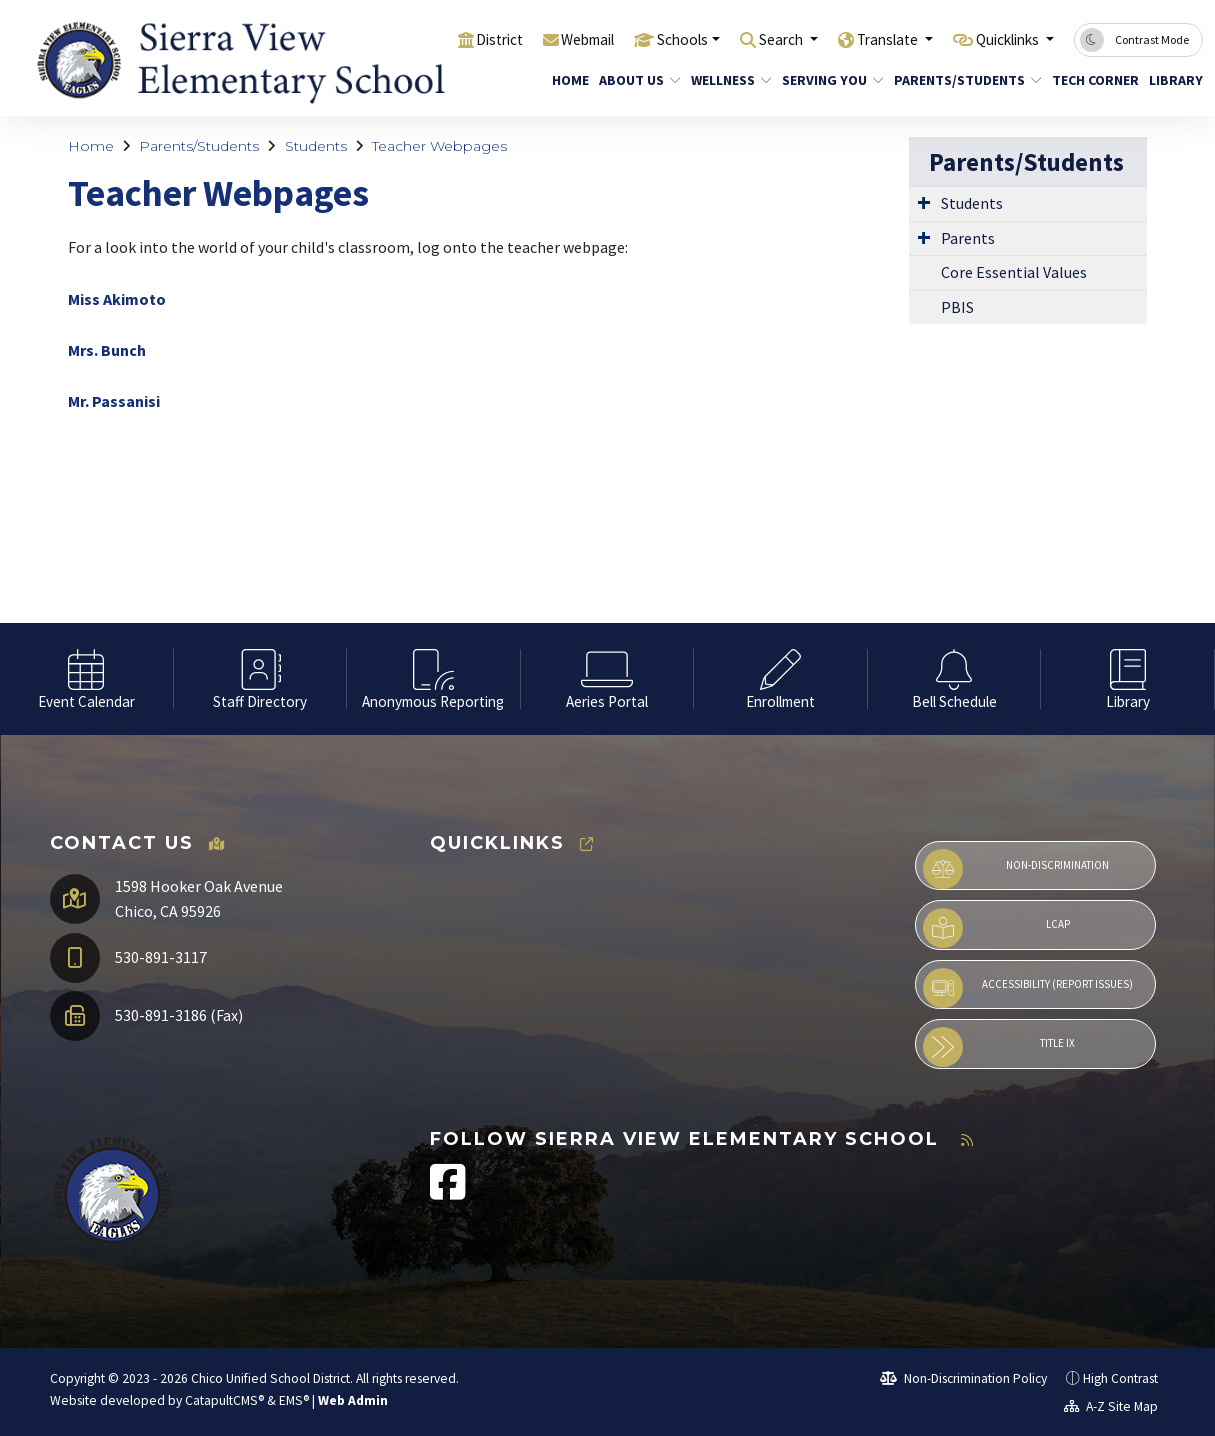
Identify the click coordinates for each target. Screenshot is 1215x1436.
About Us (635, 80)
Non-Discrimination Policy (963, 1378)
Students (316, 146)
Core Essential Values (1014, 272)
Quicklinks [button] (1000, 39)
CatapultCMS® (224, 1400)
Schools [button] (641, 39)
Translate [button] (866, 39)
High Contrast (1120, 1378)
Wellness (727, 80)
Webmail (537, 39)
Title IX (999, 1047)
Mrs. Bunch (107, 350)
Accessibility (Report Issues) (1028, 988)
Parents (968, 238)
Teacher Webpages (439, 146)
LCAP (996, 928)
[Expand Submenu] (924, 202)
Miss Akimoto (117, 299)
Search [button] (750, 39)
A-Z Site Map (1111, 1406)
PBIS (957, 307)
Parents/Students (960, 80)
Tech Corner (1090, 80)
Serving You (827, 80)
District (441, 39)
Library (1173, 80)
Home (568, 80)
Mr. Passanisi (114, 401)
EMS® (294, 1400)
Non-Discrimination (1016, 869)
